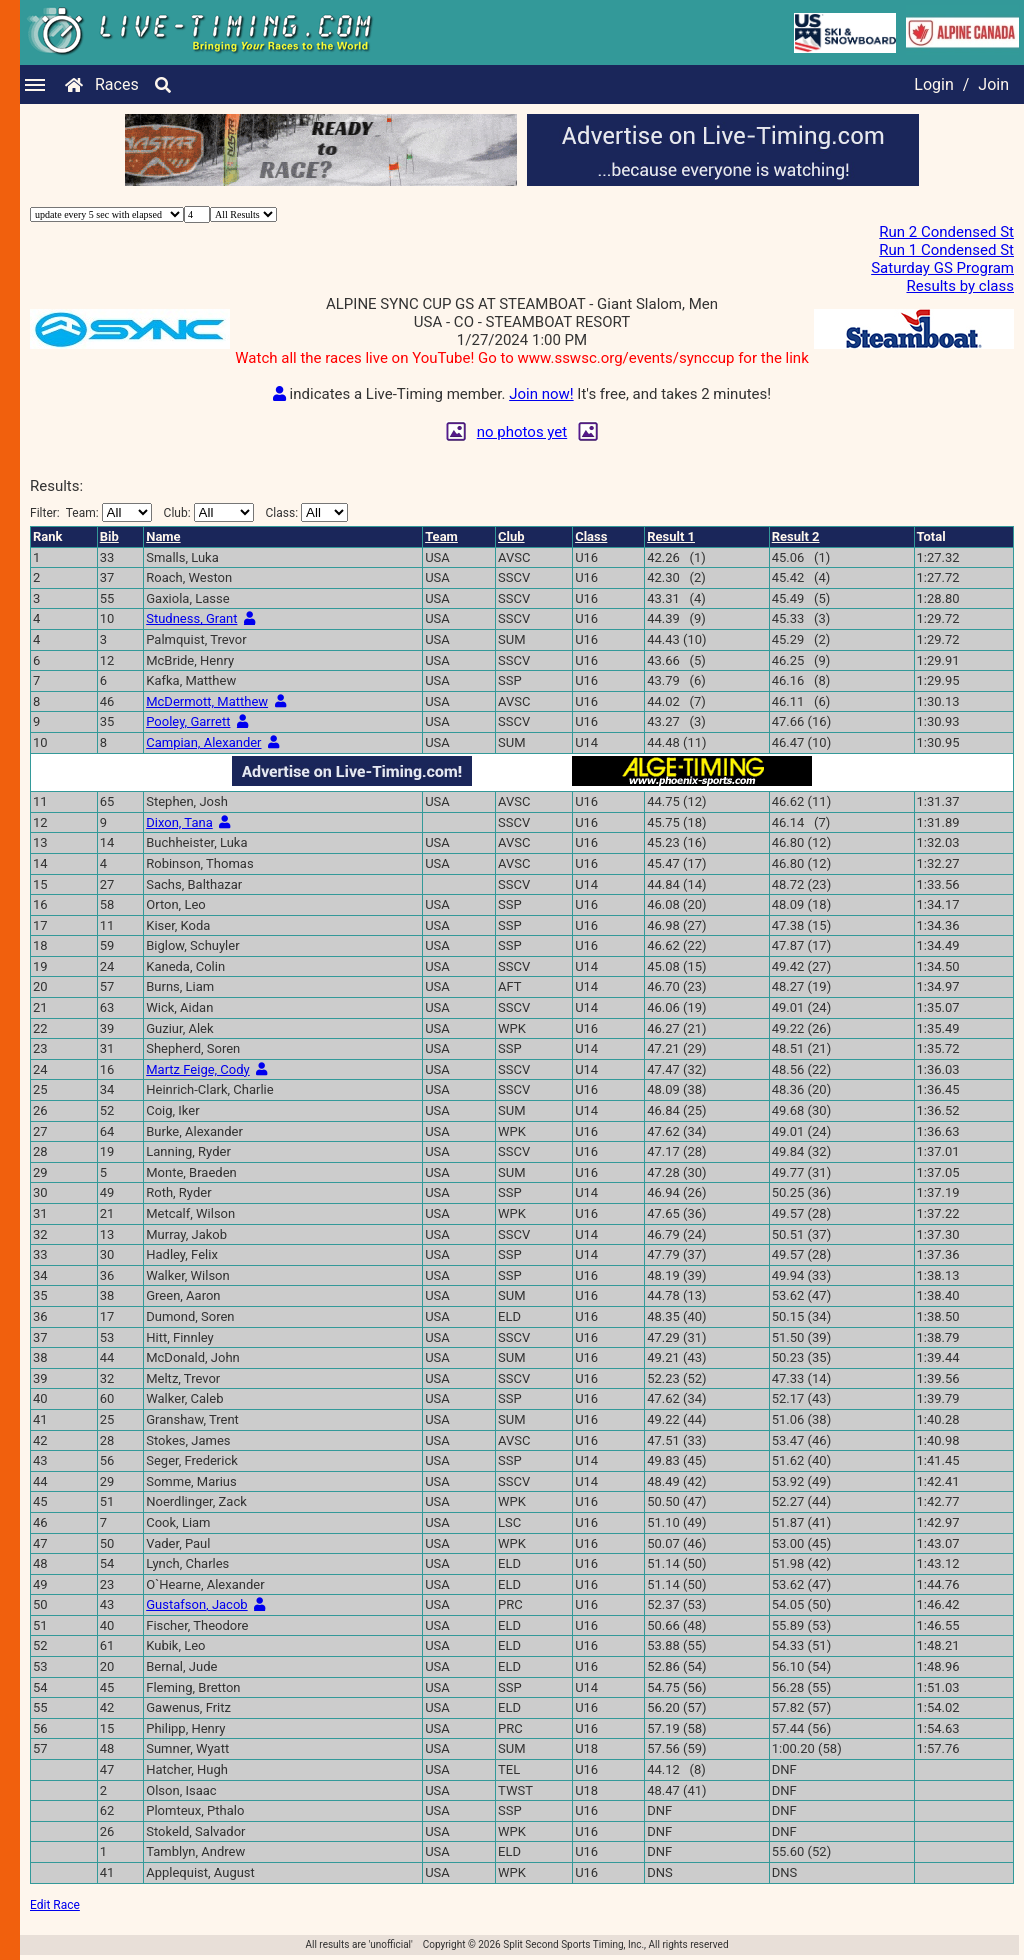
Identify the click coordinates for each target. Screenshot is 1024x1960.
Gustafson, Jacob (196, 1604)
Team (441, 536)
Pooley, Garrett (188, 721)
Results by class (960, 286)
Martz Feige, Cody (198, 1069)
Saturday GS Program (942, 268)
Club (511, 536)
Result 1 (671, 536)
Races (117, 84)
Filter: (91, 512)
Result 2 (796, 536)
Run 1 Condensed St (946, 250)
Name (163, 536)
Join (993, 84)
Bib (109, 536)
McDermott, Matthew (207, 701)
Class (591, 536)
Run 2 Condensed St (946, 232)
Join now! (541, 394)
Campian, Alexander (203, 742)
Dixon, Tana (179, 822)
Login (933, 84)
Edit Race (55, 1905)
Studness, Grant (191, 618)
